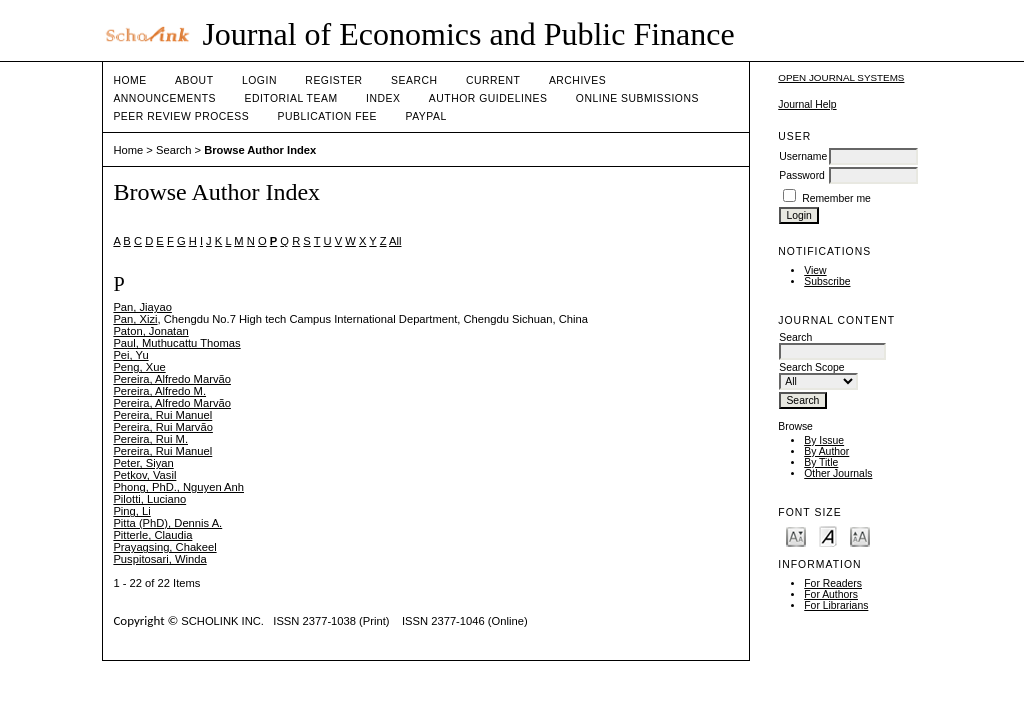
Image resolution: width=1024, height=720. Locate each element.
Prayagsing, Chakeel (164, 547)
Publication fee (327, 116)
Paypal (425, 116)
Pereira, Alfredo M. (159, 391)
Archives (577, 80)
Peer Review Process (181, 116)
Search (414, 80)
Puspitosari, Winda (159, 559)
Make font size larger (860, 535)
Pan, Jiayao (142, 307)
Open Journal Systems (841, 77)
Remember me (836, 198)
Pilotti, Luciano (149, 499)
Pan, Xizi (135, 319)
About (194, 80)
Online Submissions (637, 98)
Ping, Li (131, 511)
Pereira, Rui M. (150, 439)
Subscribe (827, 281)
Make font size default (828, 535)
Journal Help (807, 104)
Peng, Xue (139, 367)
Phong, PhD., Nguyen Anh (178, 487)
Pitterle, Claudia (152, 535)
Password (802, 175)
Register (333, 80)
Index (383, 98)
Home (129, 80)
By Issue (824, 440)
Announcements (164, 98)
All (395, 241)
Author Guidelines (488, 98)
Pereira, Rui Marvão (162, 427)
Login (259, 80)
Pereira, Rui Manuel (162, 415)
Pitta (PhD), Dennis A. (167, 523)
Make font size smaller (796, 535)
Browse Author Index (260, 150)
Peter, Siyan (143, 463)
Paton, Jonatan (150, 331)
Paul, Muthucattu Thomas (176, 343)
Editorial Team (290, 98)
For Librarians (836, 605)
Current (493, 80)
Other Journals (838, 473)
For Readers (833, 583)
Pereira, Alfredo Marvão (172, 379)
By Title (821, 462)
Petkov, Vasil (144, 475)
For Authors (831, 594)
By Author (826, 451)
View (815, 270)
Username (803, 156)
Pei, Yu (130, 355)
